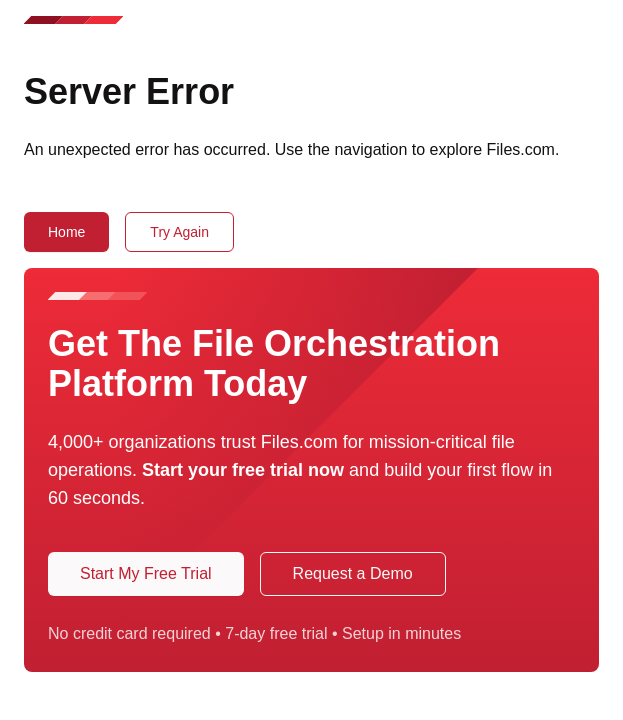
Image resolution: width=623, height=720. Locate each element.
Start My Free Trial (146, 573)
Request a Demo (353, 573)
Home (66, 232)
